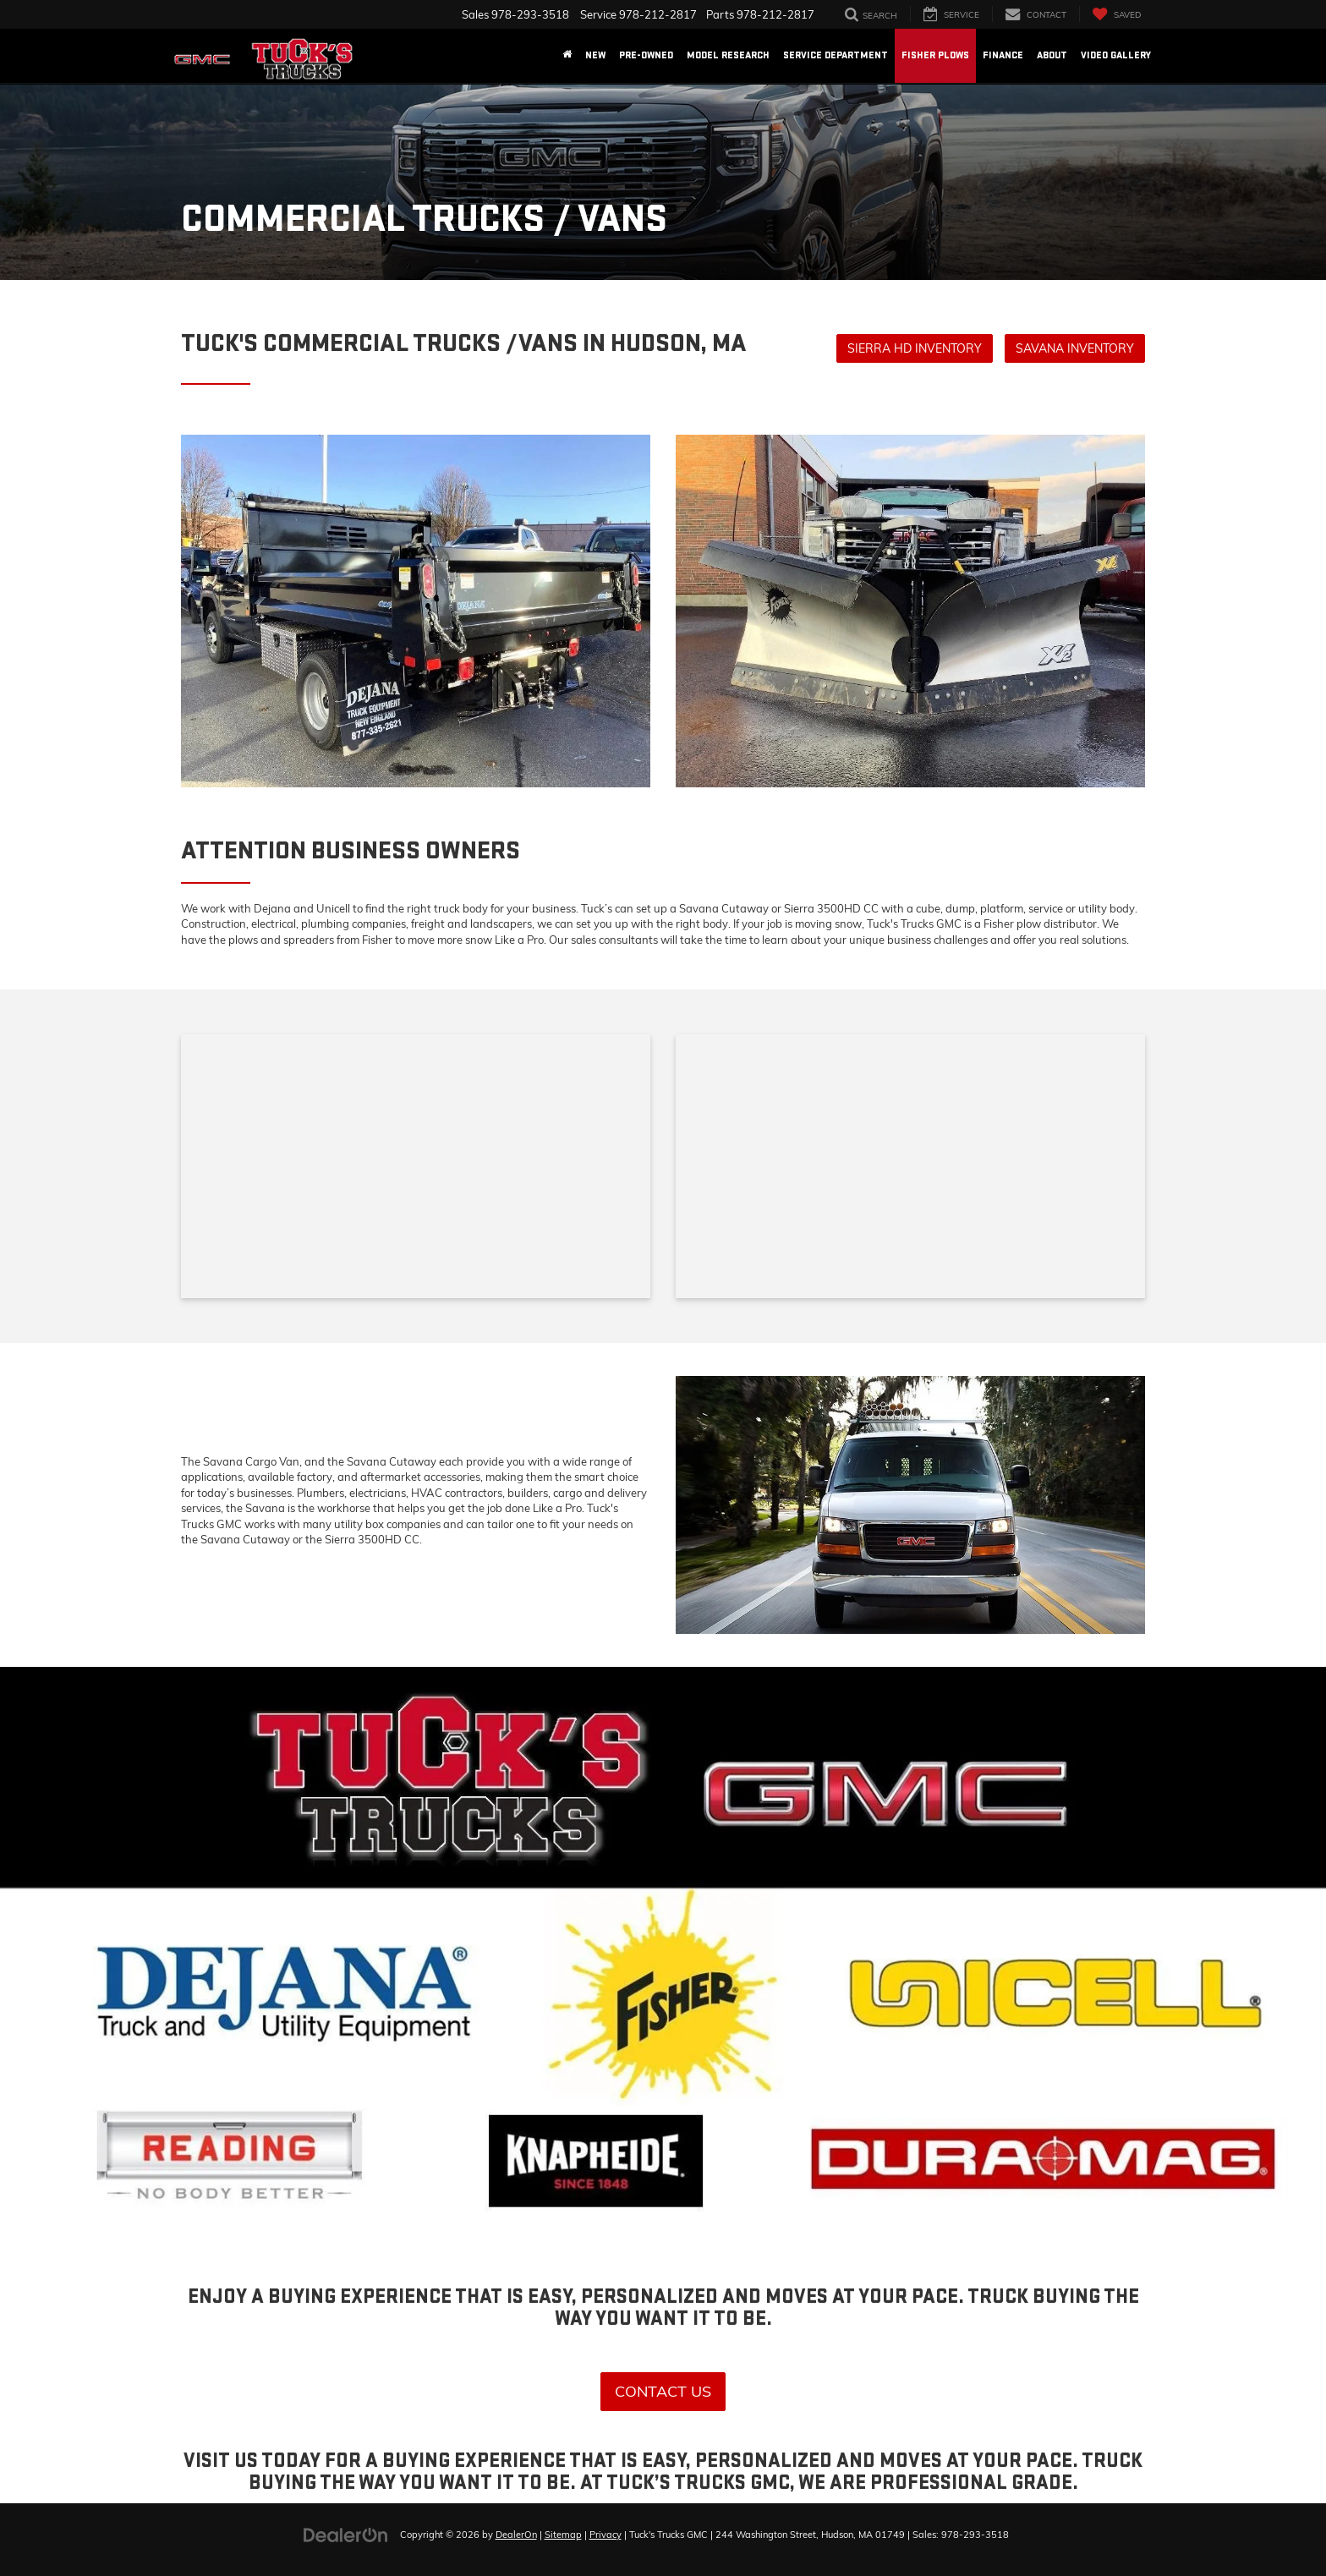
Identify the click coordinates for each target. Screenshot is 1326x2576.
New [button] (595, 55)
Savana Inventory (1075, 348)
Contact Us (663, 2391)
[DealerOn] (346, 2533)
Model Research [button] (728, 55)
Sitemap (563, 2534)
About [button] (1052, 55)
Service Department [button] (835, 55)
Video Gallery (1116, 55)
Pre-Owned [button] (646, 55)
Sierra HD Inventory (914, 348)
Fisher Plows (935, 55)
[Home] (567, 56)
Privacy (605, 2534)
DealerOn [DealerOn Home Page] (516, 2534)
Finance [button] (1003, 55)
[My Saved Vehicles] (1116, 14)
